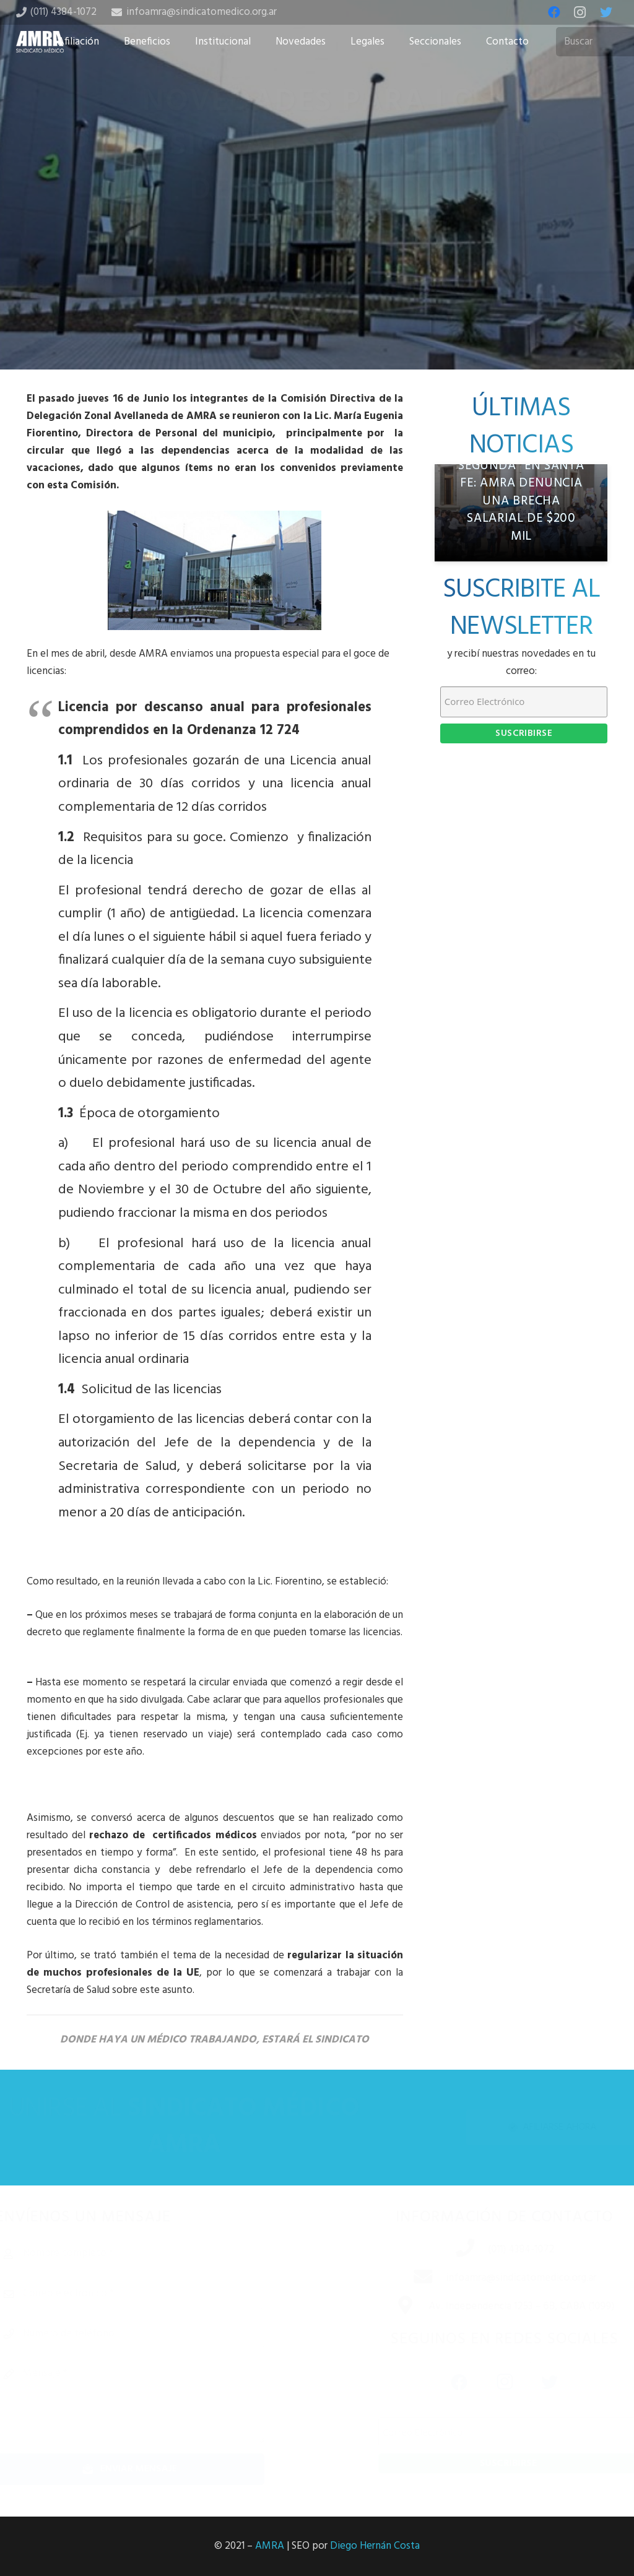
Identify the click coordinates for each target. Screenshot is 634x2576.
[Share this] (277, 303)
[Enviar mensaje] (147, 2469)
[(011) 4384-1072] (454, 2250)
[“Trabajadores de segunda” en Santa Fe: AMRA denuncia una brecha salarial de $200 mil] (521, 512)
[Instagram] (580, 12)
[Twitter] (606, 12)
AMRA (269, 2546)
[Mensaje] (147, 2401)
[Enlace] (40, 42)
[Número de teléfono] (147, 2334)
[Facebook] (554, 12)
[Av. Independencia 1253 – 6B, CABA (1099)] (393, 2307)
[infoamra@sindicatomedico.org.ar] (411, 2278)
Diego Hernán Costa (375, 2546)
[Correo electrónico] (147, 2294)
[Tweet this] (317, 303)
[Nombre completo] (147, 2253)
